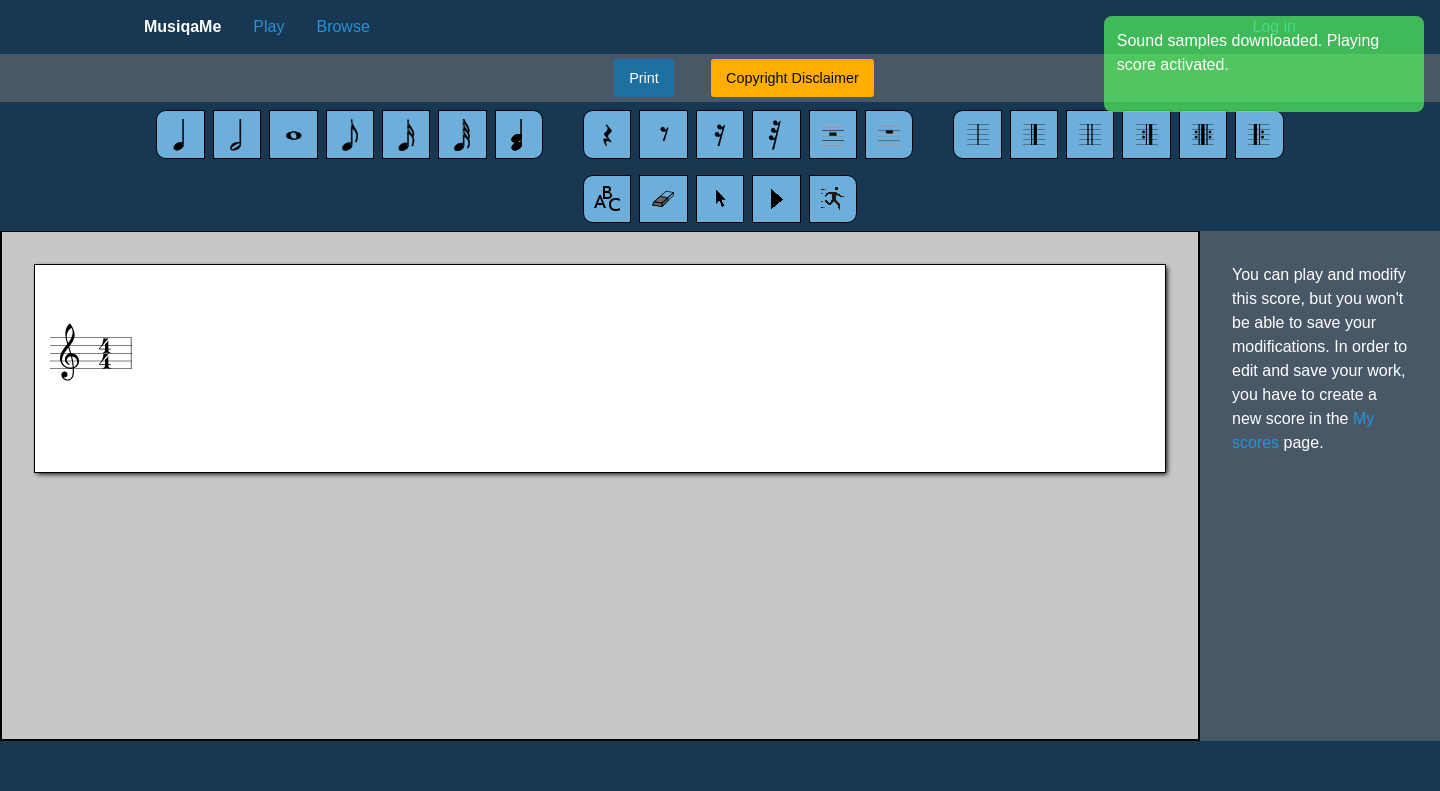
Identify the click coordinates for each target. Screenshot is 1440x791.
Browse (342, 26)
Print (644, 78)
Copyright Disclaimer (792, 78)
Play (268, 26)
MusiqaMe (182, 26)
